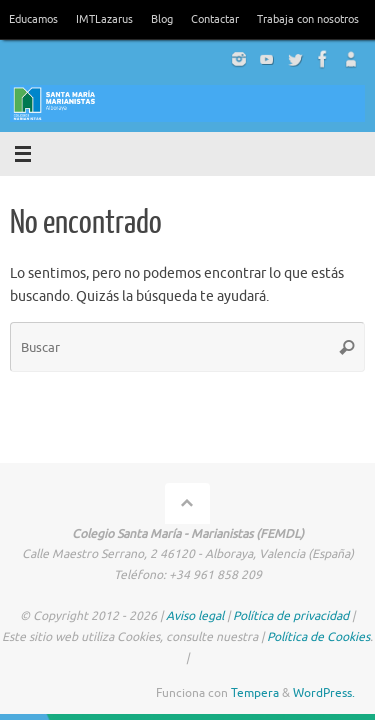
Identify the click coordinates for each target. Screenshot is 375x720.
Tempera (255, 693)
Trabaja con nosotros (308, 19)
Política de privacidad (291, 616)
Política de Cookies (318, 637)
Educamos (33, 19)
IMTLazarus (104, 19)
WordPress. (324, 693)
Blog (162, 19)
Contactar (215, 19)
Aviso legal (195, 616)
